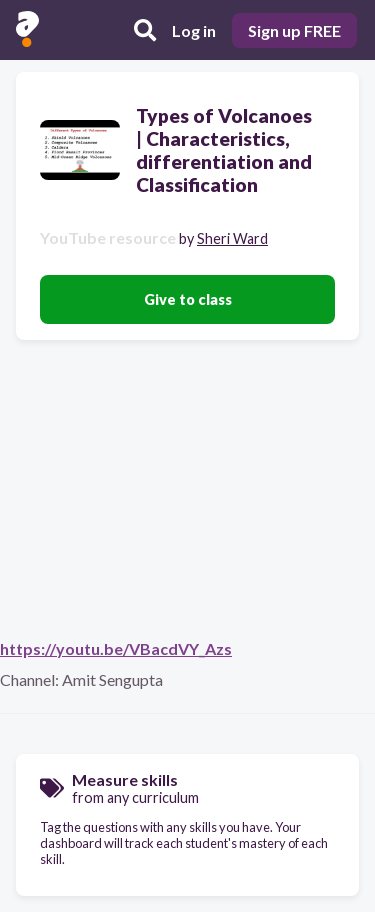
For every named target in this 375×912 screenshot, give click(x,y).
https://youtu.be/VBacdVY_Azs (116, 648)
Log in (194, 30)
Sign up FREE (294, 30)
